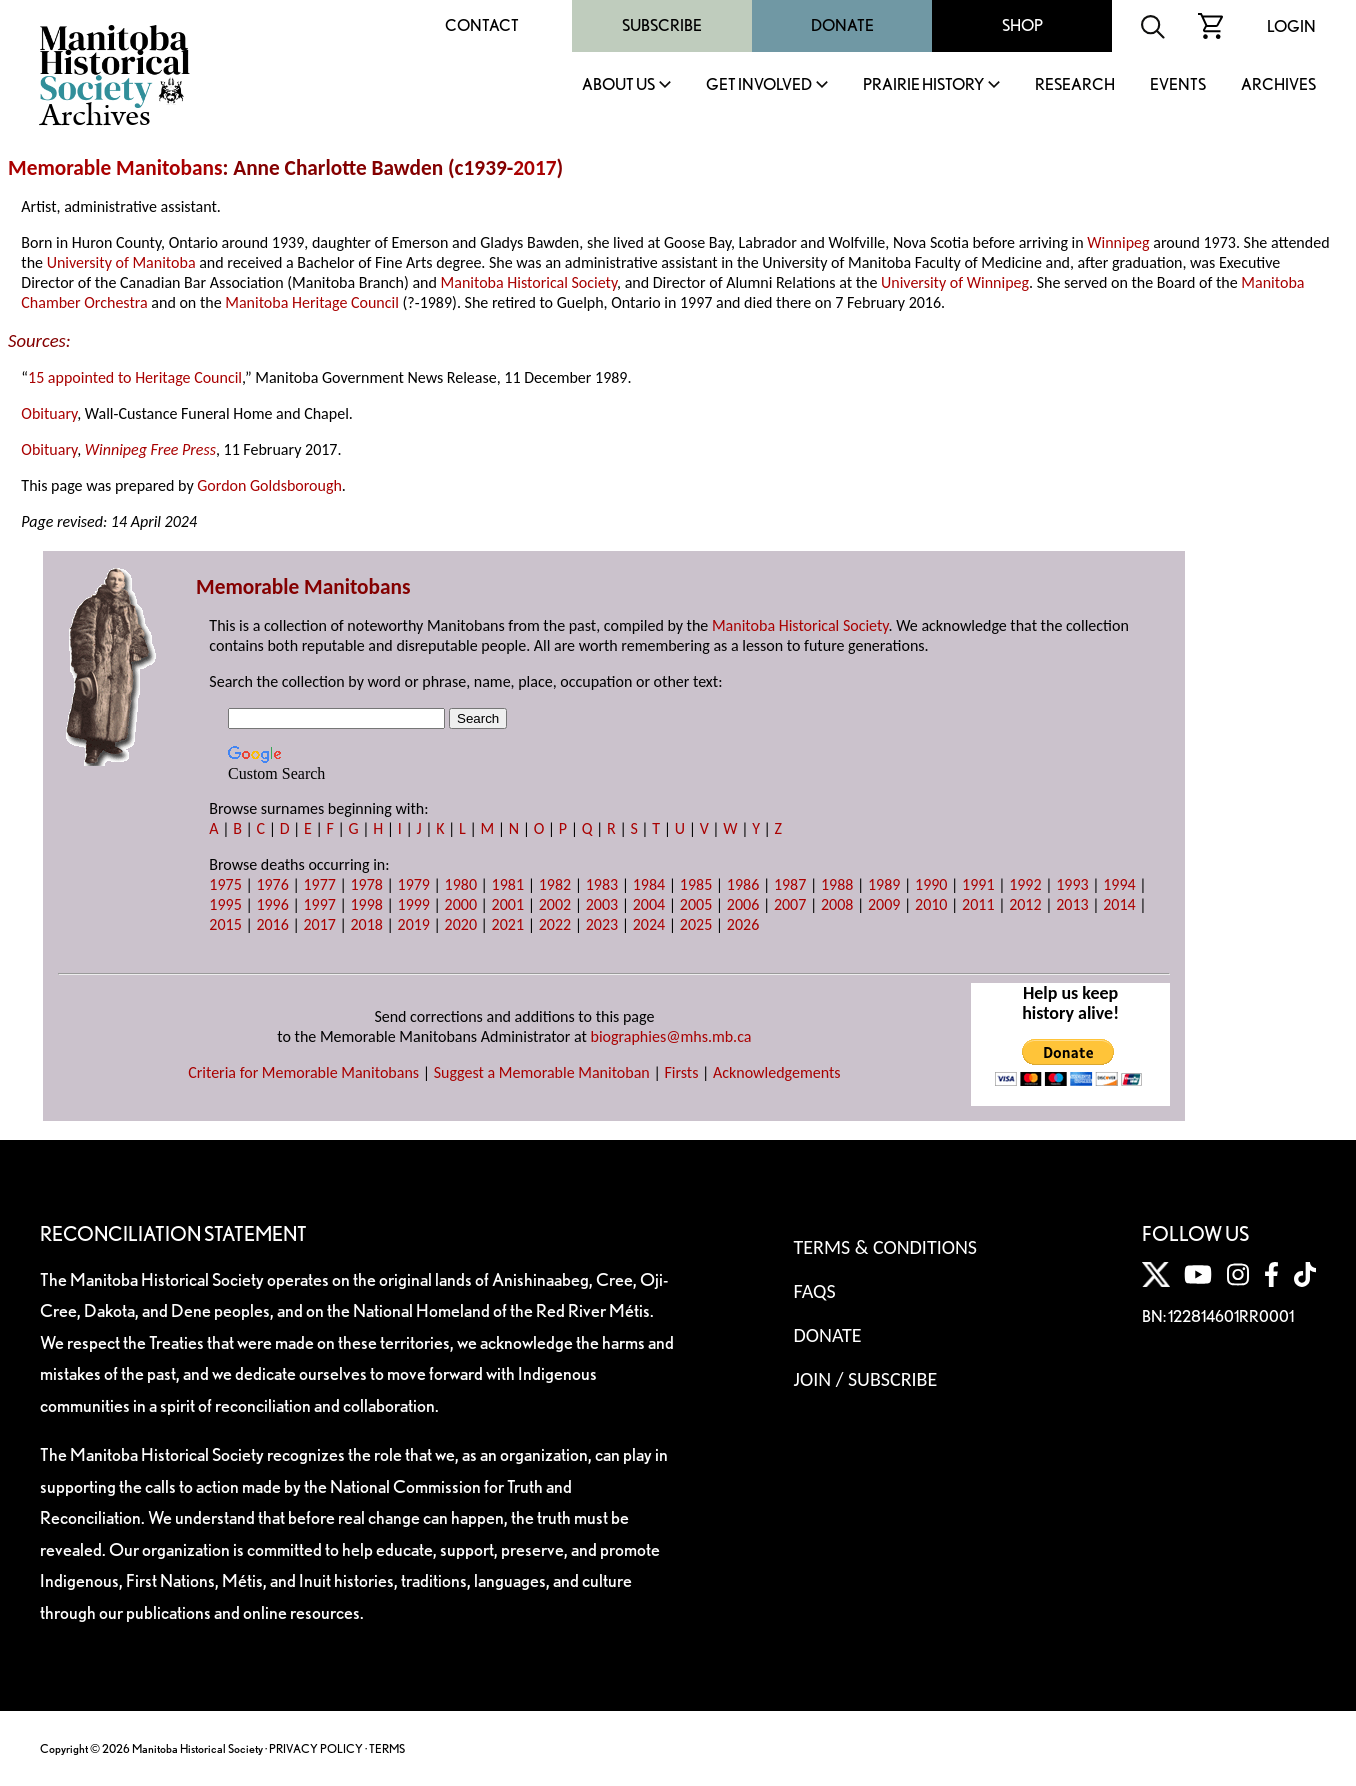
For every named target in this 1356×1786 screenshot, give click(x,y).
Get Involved (759, 85)
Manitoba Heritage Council (312, 302)
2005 (696, 904)
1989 (884, 884)
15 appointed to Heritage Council (135, 377)
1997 (319, 904)
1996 (272, 904)
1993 (1072, 884)
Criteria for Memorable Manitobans (303, 1072)
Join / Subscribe (866, 1379)
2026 (743, 924)
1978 (366, 884)
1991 (978, 884)
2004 (649, 904)
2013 (1072, 904)
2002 (555, 904)
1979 (414, 884)
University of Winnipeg (955, 282)
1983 (602, 884)
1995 (225, 904)
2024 (649, 924)
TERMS (387, 1748)
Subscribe (662, 25)
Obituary (49, 413)
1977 (319, 884)
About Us (618, 85)
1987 (790, 884)
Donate (842, 25)
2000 (461, 904)
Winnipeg (1118, 242)
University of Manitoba (121, 262)
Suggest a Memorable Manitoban (542, 1072)
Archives (1278, 85)
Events (1178, 85)
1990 (931, 884)
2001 (508, 904)
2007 (790, 904)
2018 (366, 924)
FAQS (815, 1291)
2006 (743, 904)
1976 (272, 884)
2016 (272, 924)
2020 (461, 924)
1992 (1025, 884)
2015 (225, 924)
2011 (978, 904)
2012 (1025, 904)
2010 (931, 904)
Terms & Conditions (885, 1247)
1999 (414, 904)
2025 (696, 924)
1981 (508, 884)
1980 (461, 884)
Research (1075, 85)
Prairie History (923, 85)
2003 (602, 904)
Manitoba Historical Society (529, 282)
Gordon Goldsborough (269, 485)
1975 (225, 884)
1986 (743, 884)
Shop (1022, 25)
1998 (366, 904)
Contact (482, 25)
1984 (649, 884)
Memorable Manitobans (115, 168)
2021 (508, 924)
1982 (555, 884)
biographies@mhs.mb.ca (670, 1036)
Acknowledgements (777, 1072)
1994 (1119, 884)
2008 (837, 904)
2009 (884, 904)
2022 (555, 924)
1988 (837, 884)
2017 (534, 168)
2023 (602, 924)
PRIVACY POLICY (316, 1748)
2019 (414, 924)
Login (1291, 26)
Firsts (681, 1072)
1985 (696, 884)
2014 (1119, 904)
